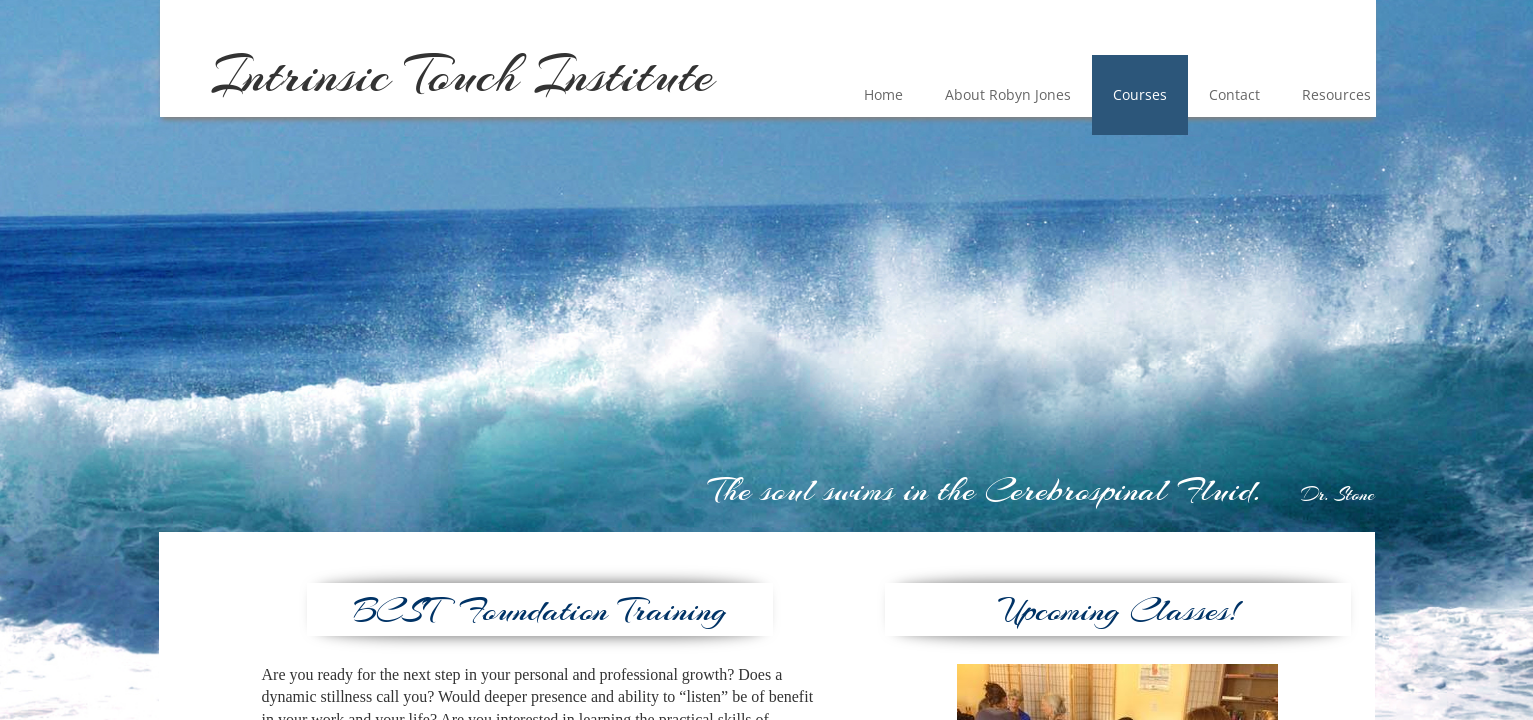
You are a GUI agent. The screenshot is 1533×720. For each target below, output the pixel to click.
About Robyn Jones (1008, 94)
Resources (1336, 94)
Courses (1140, 94)
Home (883, 94)
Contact (1234, 94)
